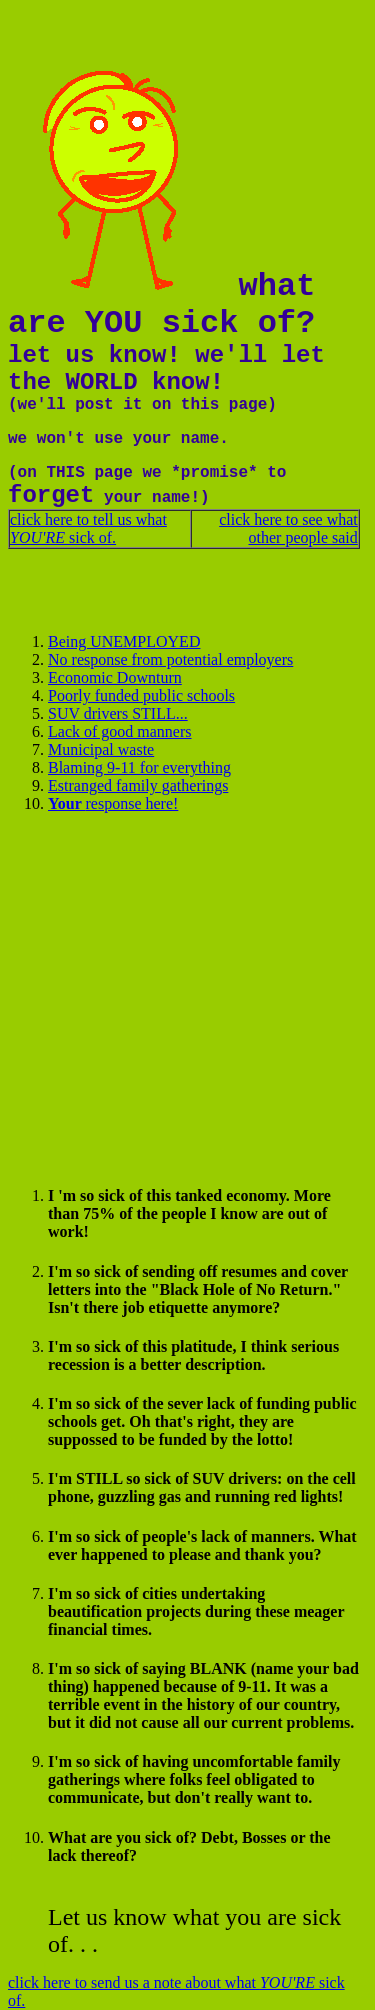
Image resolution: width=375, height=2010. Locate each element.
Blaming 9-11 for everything (139, 767)
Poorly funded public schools (141, 695)
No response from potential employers (170, 659)
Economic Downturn (115, 677)
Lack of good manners (120, 731)
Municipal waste (101, 749)
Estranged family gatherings (138, 785)
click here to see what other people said (288, 528)
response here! (113, 803)
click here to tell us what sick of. (88, 528)
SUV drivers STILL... (118, 713)
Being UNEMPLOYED (124, 641)
